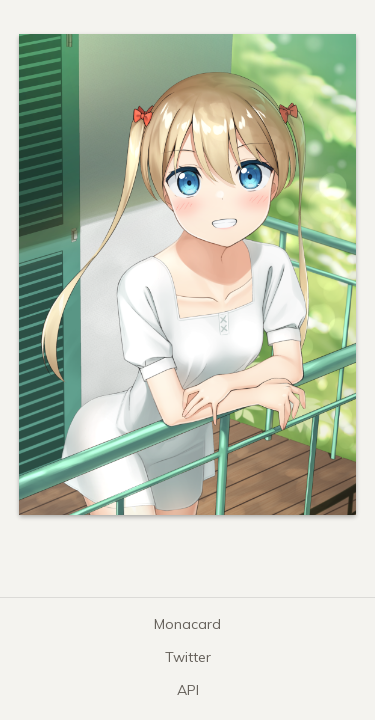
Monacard (187, 624)
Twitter (188, 657)
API (188, 690)
